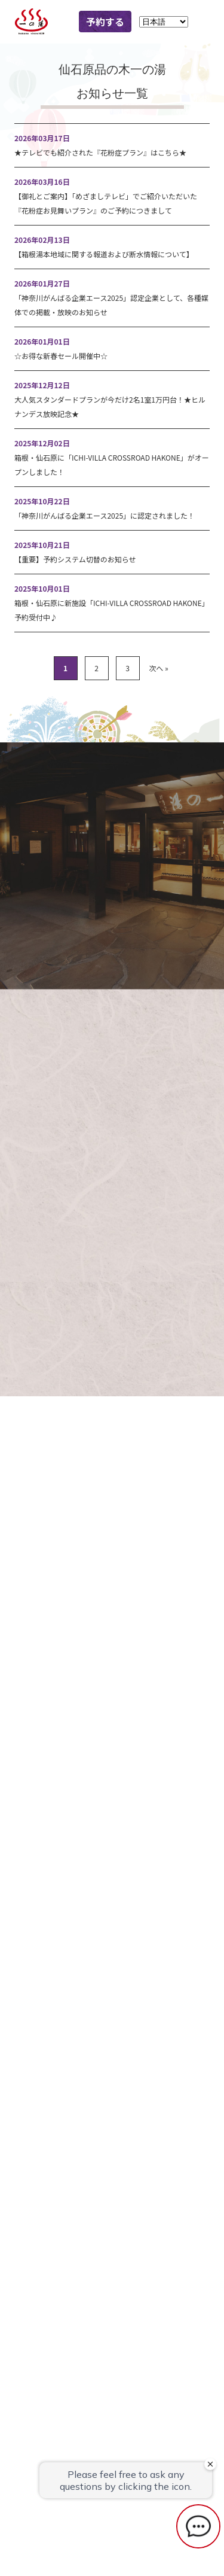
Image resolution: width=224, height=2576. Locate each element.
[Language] (163, 22)
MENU (202, 21)
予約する (105, 21)
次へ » (158, 668)
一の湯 (36, 21)
